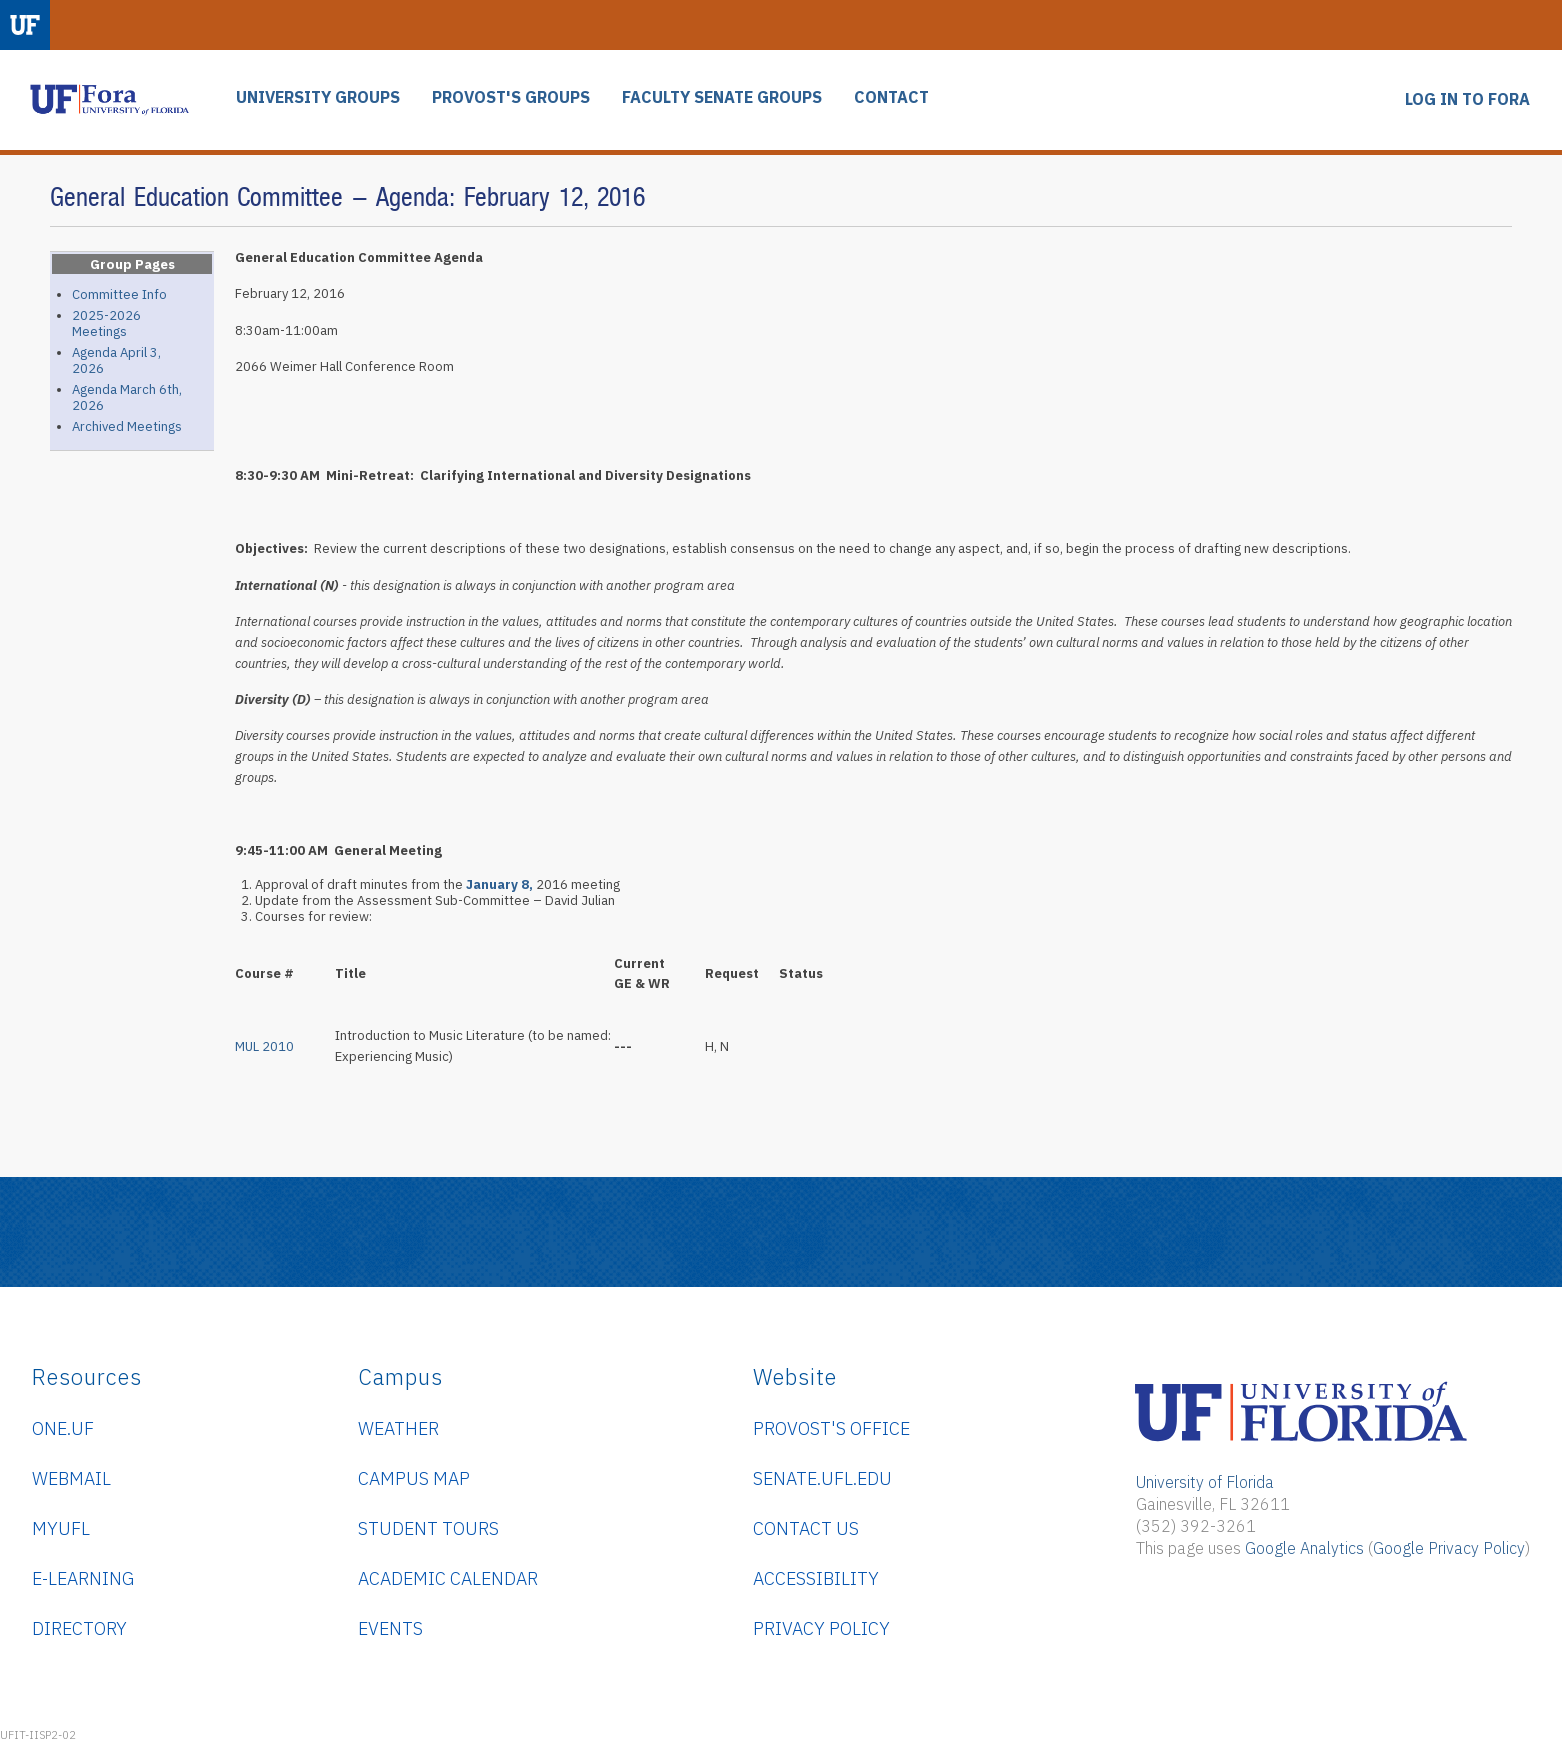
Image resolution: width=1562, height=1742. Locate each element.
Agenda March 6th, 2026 (127, 397)
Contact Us (806, 1528)
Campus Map (414, 1478)
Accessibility (816, 1578)
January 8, (499, 884)
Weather (398, 1428)
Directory (79, 1628)
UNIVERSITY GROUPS (318, 97)
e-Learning (83, 1578)
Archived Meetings (127, 426)
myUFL (61, 1528)
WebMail (71, 1478)
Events (390, 1628)
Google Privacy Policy (1449, 1548)
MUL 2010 (264, 1046)
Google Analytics (1304, 1548)
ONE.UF (63, 1428)
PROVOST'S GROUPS (511, 97)
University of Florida (1205, 1482)
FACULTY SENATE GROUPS (722, 97)
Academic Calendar (448, 1578)
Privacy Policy (821, 1628)
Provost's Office (831, 1428)
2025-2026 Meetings (106, 323)
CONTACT (891, 97)
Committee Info (119, 294)
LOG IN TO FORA (1467, 99)
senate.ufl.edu (822, 1478)
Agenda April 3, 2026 (116, 360)
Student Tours (428, 1528)
